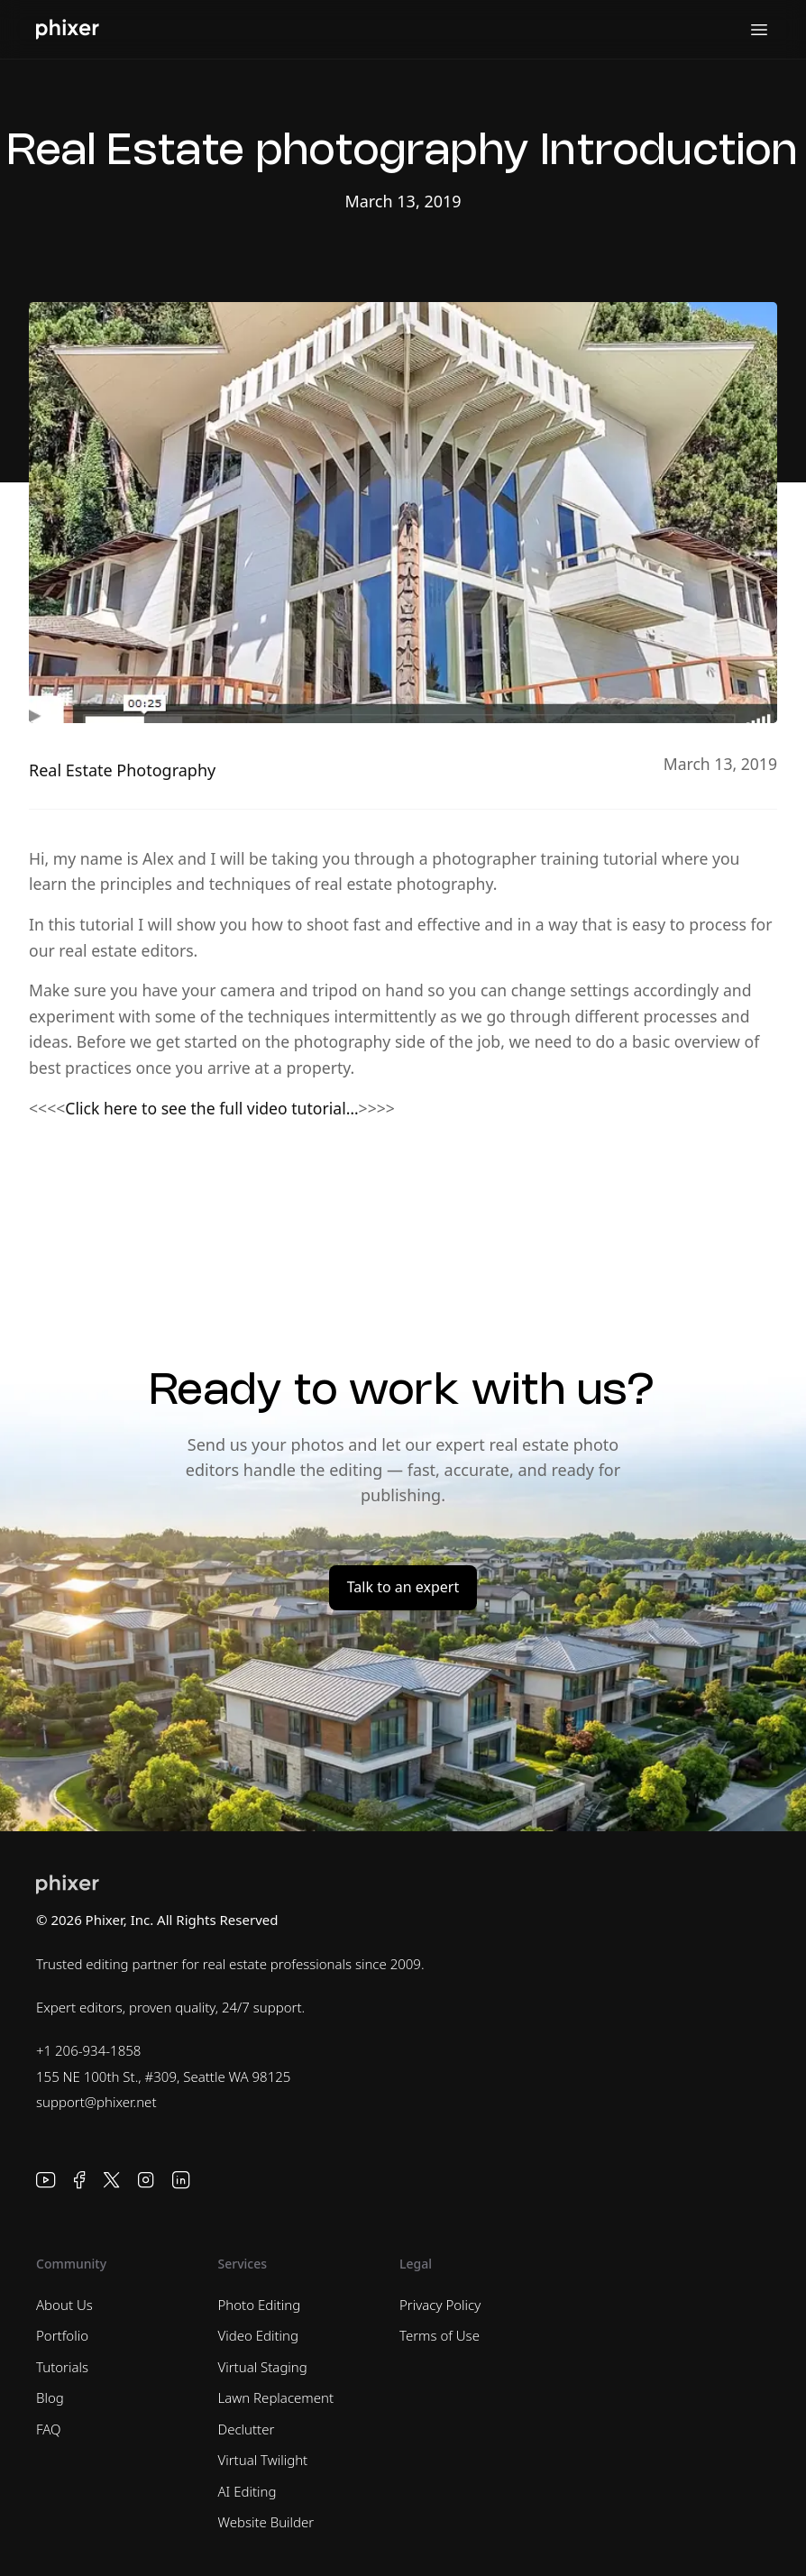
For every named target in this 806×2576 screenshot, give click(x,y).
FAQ (48, 2429)
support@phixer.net (96, 2102)
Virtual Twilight (263, 2460)
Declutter (246, 2429)
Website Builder (266, 2522)
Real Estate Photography (122, 770)
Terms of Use (439, 2335)
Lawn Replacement (276, 2397)
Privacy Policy (440, 2305)
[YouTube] (46, 2180)
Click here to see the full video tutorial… (211, 1108)
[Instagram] (146, 2180)
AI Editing (247, 2491)
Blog (50, 2397)
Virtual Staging (262, 2367)
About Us (64, 2305)
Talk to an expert (403, 1587)
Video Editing (258, 2335)
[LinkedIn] (181, 2180)
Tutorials (62, 2367)
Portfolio (62, 2335)
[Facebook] (80, 2180)
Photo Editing (259, 2305)
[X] (112, 2180)
